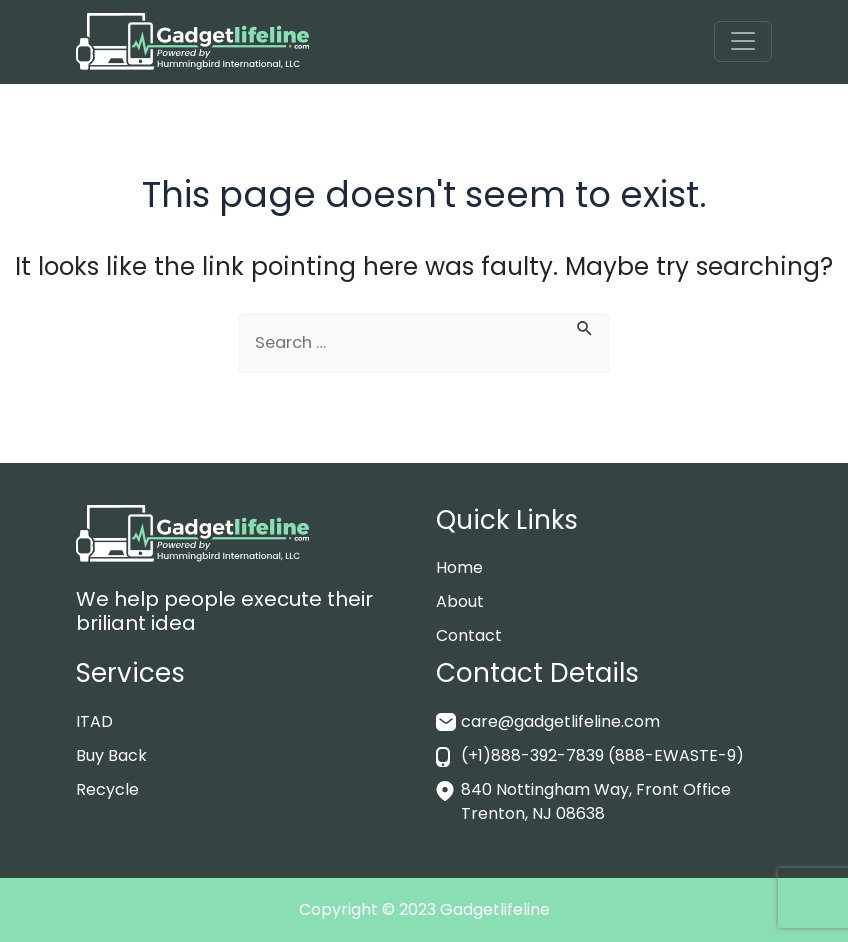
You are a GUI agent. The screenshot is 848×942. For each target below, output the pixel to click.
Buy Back (111, 755)
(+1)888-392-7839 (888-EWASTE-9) (602, 755)
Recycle (107, 789)
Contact (469, 635)
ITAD (94, 721)
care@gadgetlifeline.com (560, 721)
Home (459, 567)
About (460, 601)
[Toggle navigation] (742, 41)
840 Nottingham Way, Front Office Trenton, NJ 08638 (596, 801)
